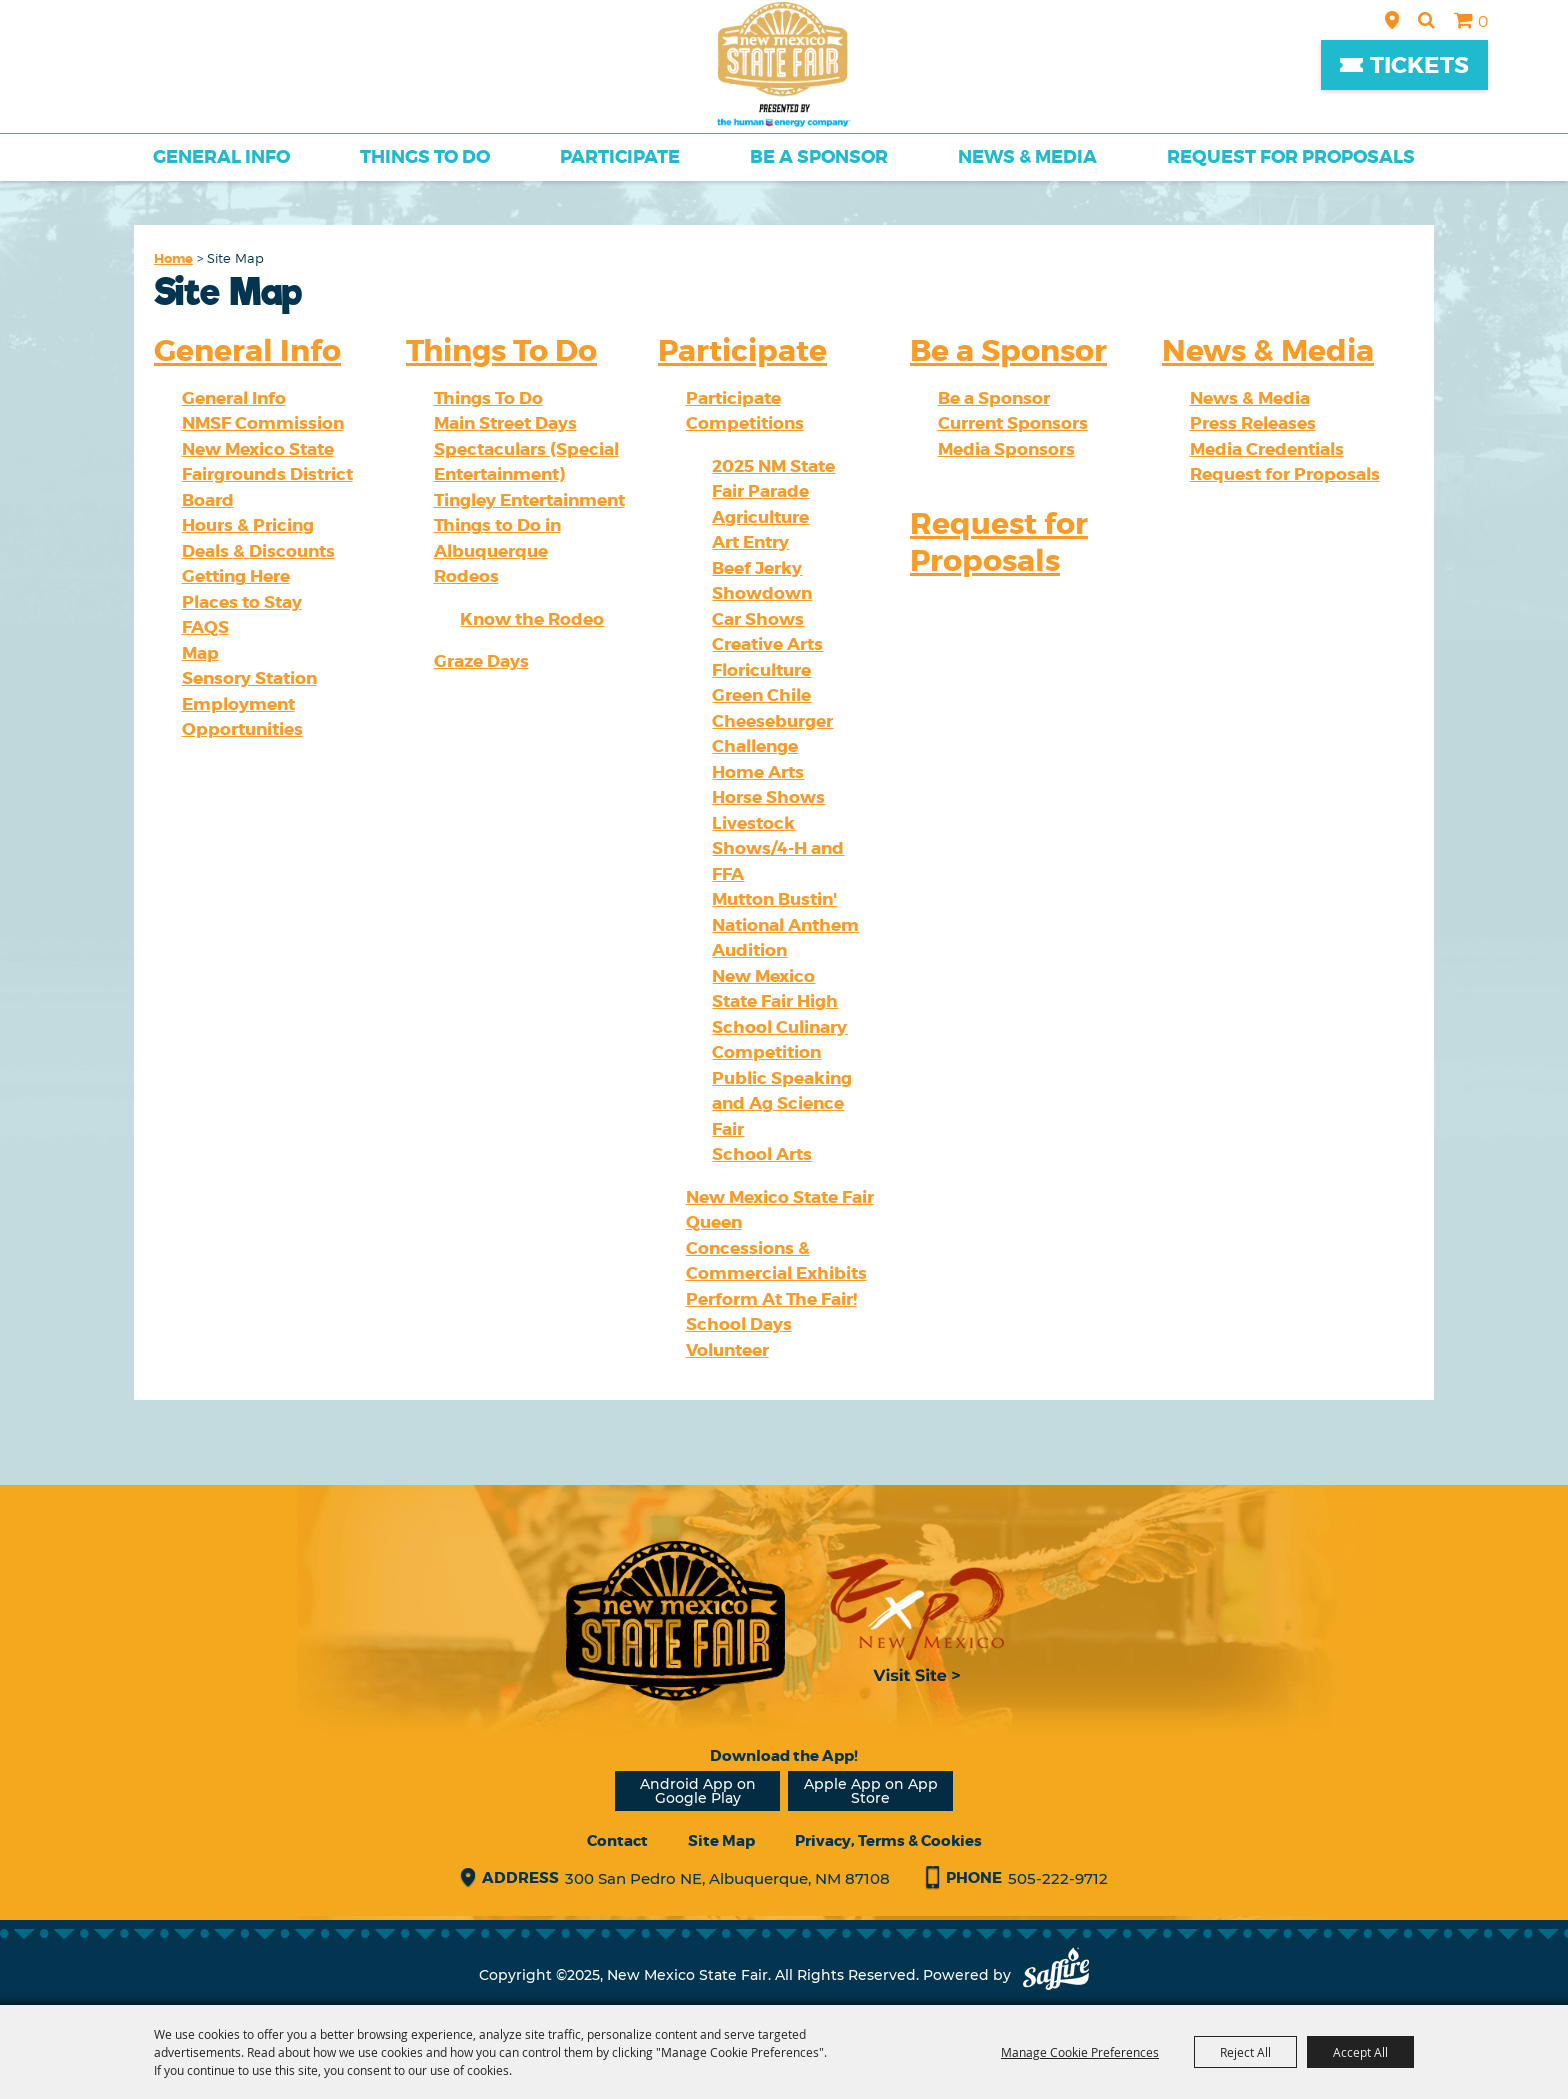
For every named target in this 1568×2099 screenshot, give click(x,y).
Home (173, 258)
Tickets (1419, 65)
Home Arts (758, 772)
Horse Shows (768, 797)
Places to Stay (242, 602)
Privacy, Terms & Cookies (888, 1841)
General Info (221, 157)
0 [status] (1483, 21)
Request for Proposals (1291, 157)
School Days (739, 1324)
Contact (617, 1841)
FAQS (205, 627)
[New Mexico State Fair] (784, 64)
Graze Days (481, 661)
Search (1426, 20)
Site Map (721, 1841)
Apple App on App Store (871, 1791)
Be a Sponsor (819, 157)
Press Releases (1253, 423)
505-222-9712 (1058, 1878)
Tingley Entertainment (529, 500)
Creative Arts (767, 644)
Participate (620, 157)
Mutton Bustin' (774, 899)
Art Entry (750, 542)
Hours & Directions (1392, 20)
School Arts (762, 1154)
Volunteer (727, 1350)
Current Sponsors (1013, 423)
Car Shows (758, 619)
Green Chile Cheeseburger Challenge (772, 720)
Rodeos (466, 576)
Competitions (745, 423)
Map (200, 653)
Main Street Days (505, 423)
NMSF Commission (263, 423)
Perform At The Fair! (771, 1299)
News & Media (1027, 157)
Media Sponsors (1006, 449)
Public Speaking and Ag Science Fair (782, 1103)
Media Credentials (1267, 449)
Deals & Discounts (258, 551)
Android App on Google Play (698, 1791)
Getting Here (236, 576)
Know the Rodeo (532, 619)
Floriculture (761, 670)
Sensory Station (249, 678)
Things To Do (425, 157)
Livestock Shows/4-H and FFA (778, 848)
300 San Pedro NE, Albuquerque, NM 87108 (727, 1878)
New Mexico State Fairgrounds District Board (267, 474)
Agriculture (760, 517)
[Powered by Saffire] (1056, 1975)
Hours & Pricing (248, 525)
